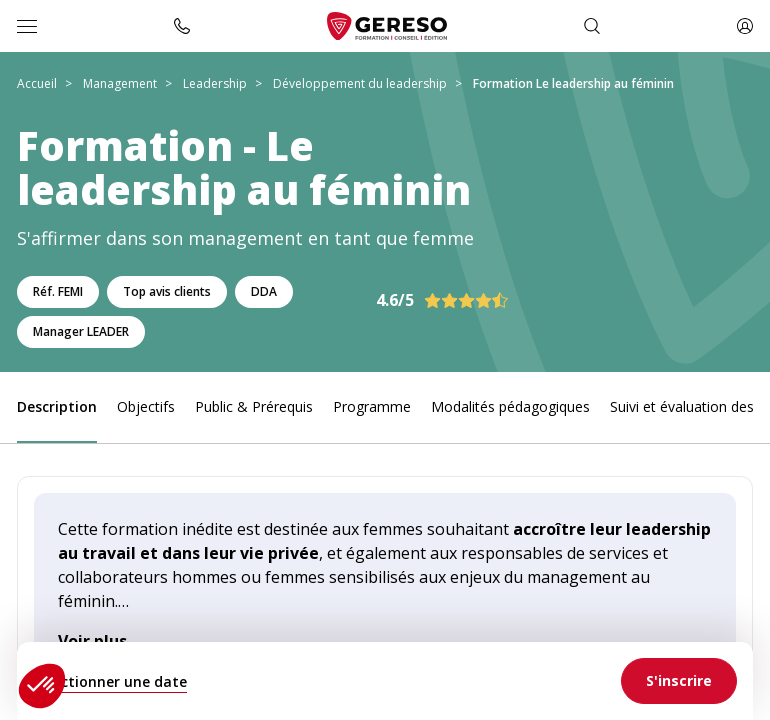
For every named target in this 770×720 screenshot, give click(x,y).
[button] (42, 686)
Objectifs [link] (146, 406)
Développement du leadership (360, 83)
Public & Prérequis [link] (254, 406)
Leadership (215, 83)
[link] (679, 681)
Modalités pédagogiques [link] (510, 406)
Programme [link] (372, 406)
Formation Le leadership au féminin (573, 83)
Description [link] (57, 406)
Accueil (37, 83)
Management (120, 83)
